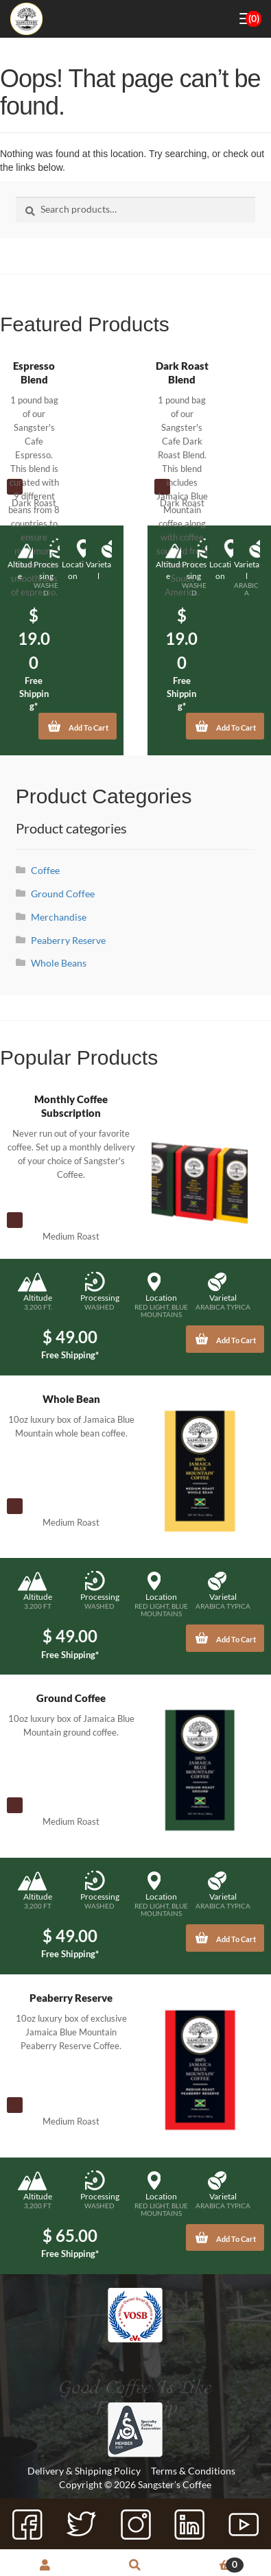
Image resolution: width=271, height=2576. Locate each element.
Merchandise (58, 917)
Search (136, 2566)
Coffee (45, 870)
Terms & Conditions (193, 2471)
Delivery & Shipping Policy (84, 2471)
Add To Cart (77, 723)
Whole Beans (58, 963)
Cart (212, 2565)
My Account (45, 2566)
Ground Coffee (63, 893)
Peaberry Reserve (68, 940)
